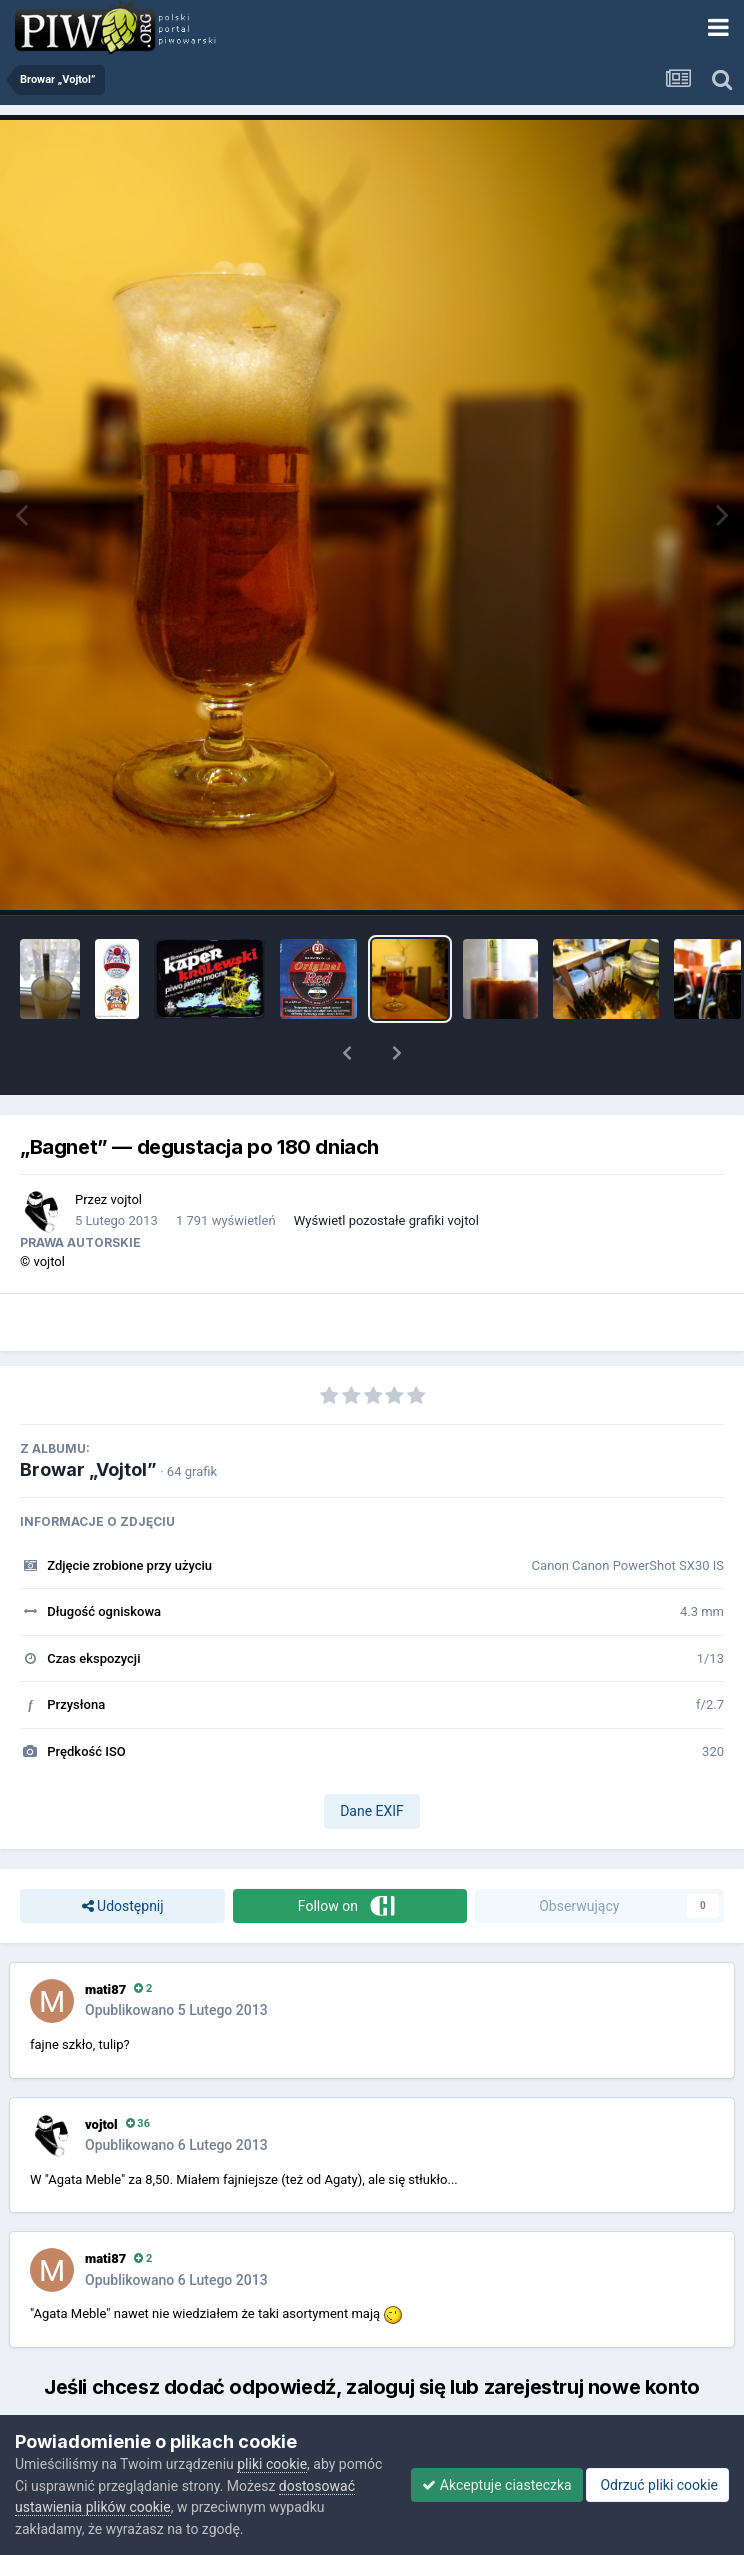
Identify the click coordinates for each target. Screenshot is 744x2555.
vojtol (126, 1199)
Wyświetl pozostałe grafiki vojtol (386, 1220)
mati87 (105, 1989)
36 (138, 2123)
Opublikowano (176, 2010)
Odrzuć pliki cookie (657, 2485)
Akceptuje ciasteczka (496, 2485)
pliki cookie (272, 2464)
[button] (347, 1053)
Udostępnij (123, 1906)
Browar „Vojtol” (88, 1469)
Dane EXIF (372, 1811)
